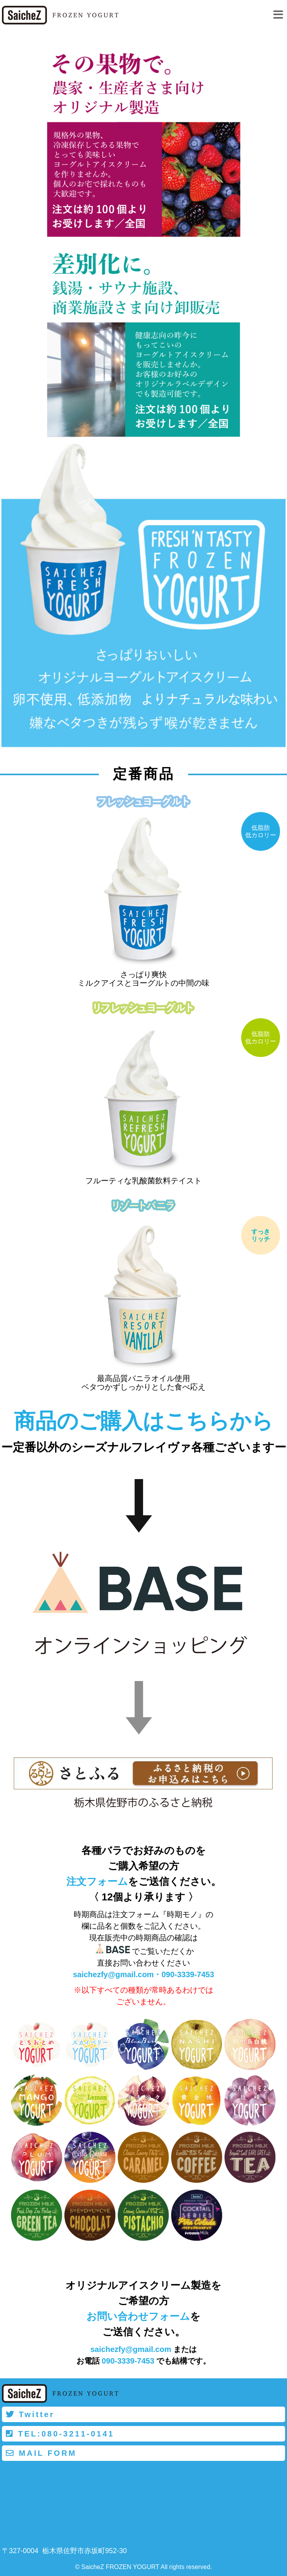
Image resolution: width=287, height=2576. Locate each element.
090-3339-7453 (187, 1974)
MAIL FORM (41, 2453)
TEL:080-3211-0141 (60, 2433)
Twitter (30, 2414)
